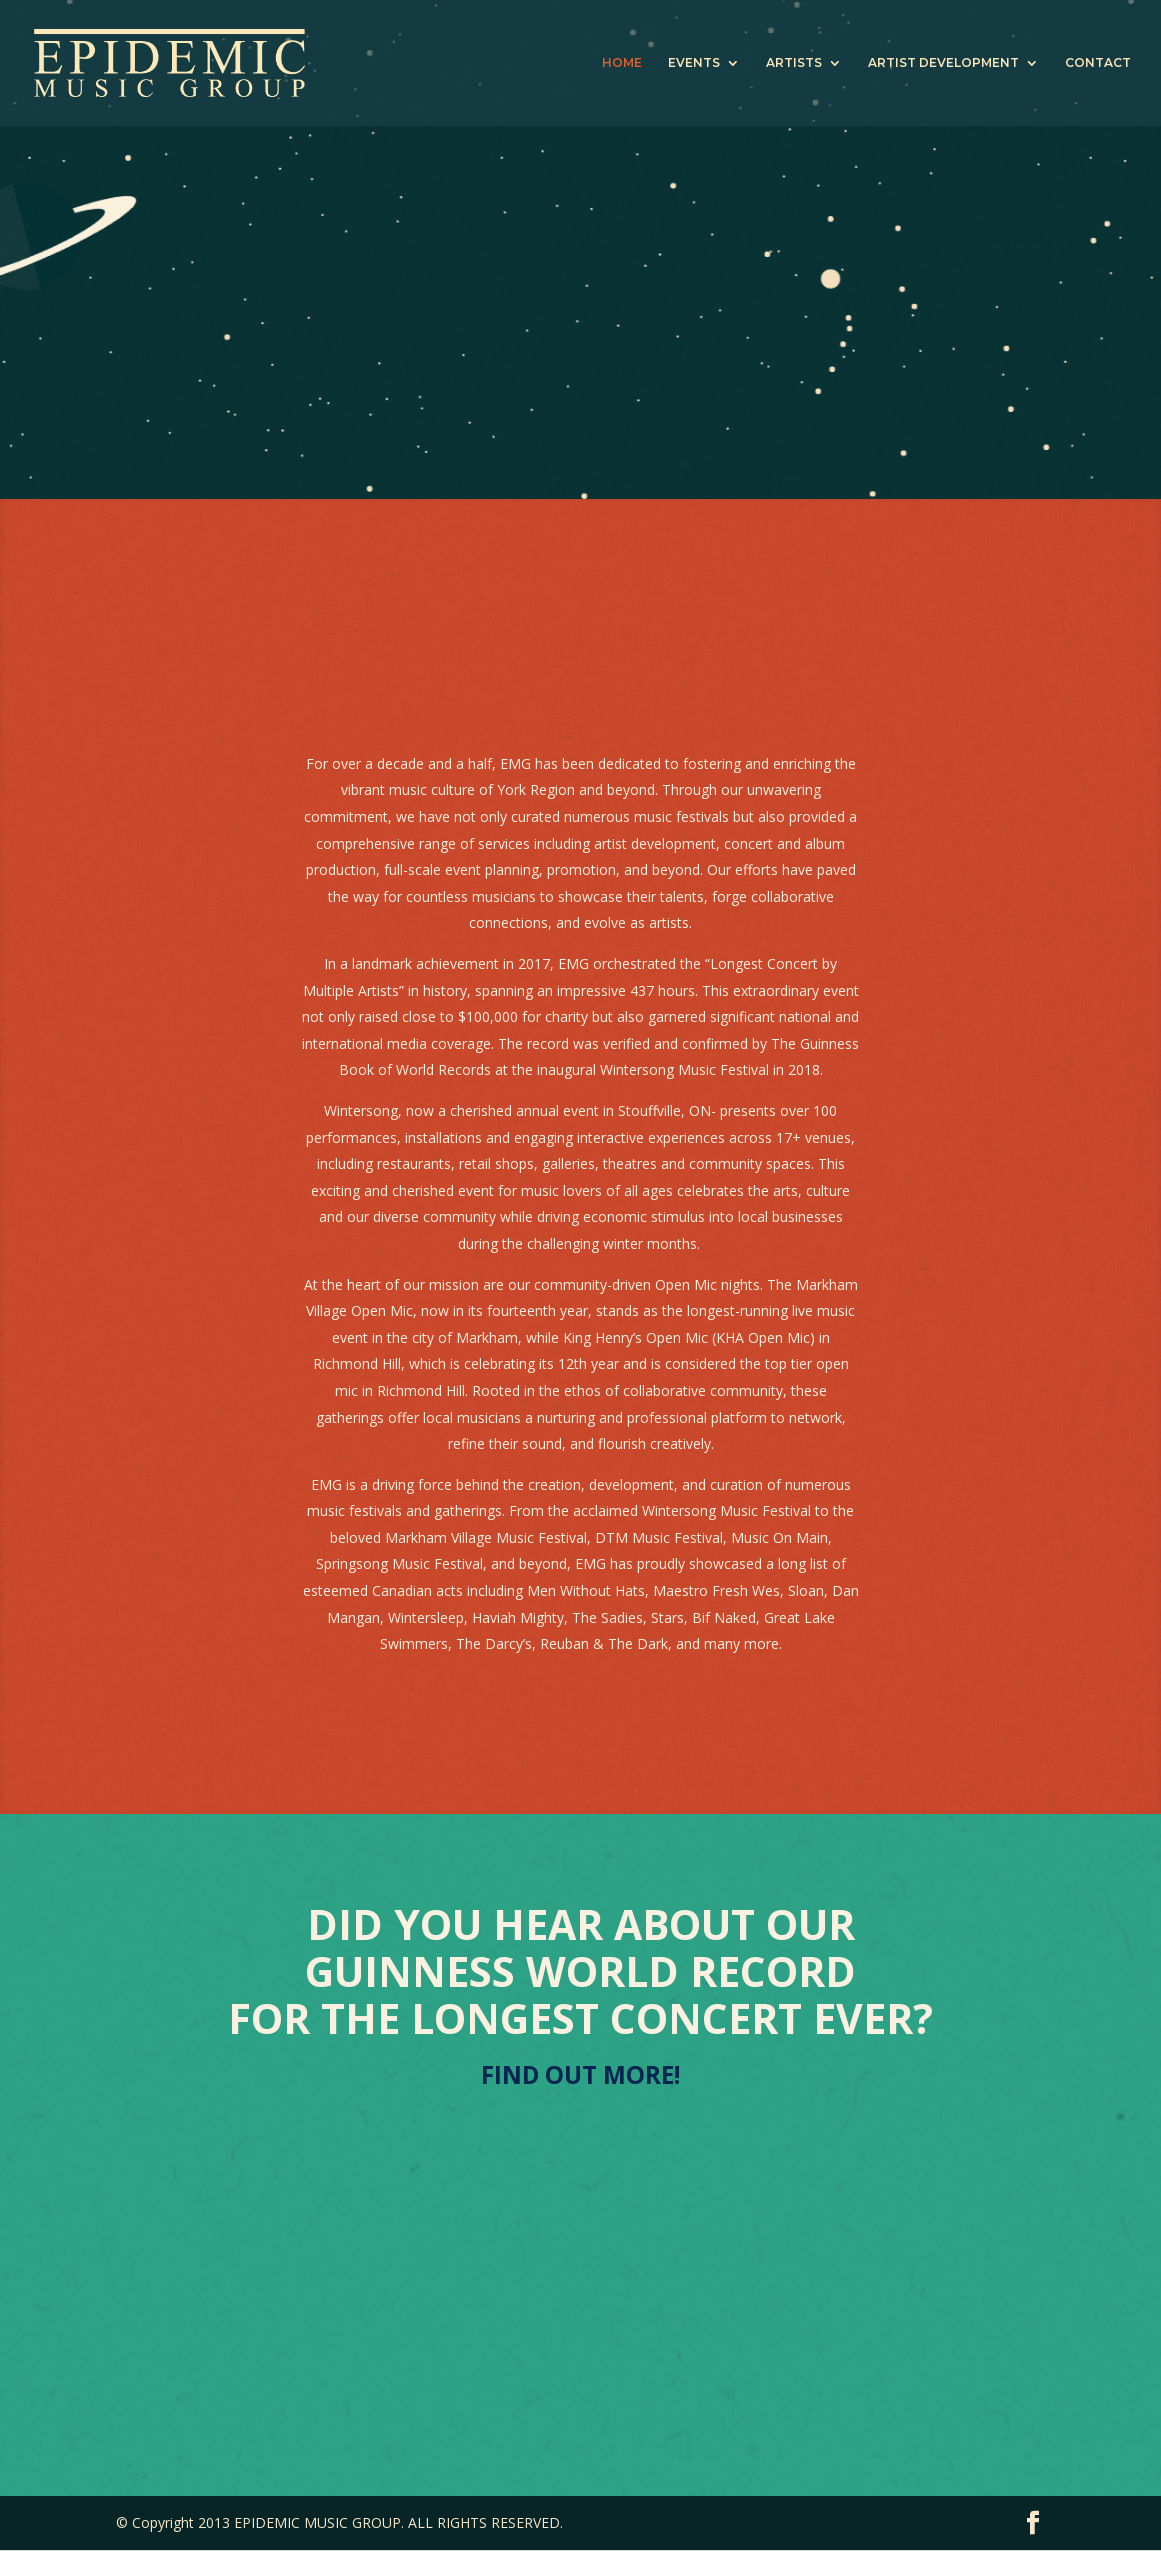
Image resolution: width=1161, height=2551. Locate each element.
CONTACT (1098, 63)
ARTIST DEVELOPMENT (943, 63)
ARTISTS (794, 63)
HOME (622, 63)
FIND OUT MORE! (581, 2076)
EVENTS (694, 63)
